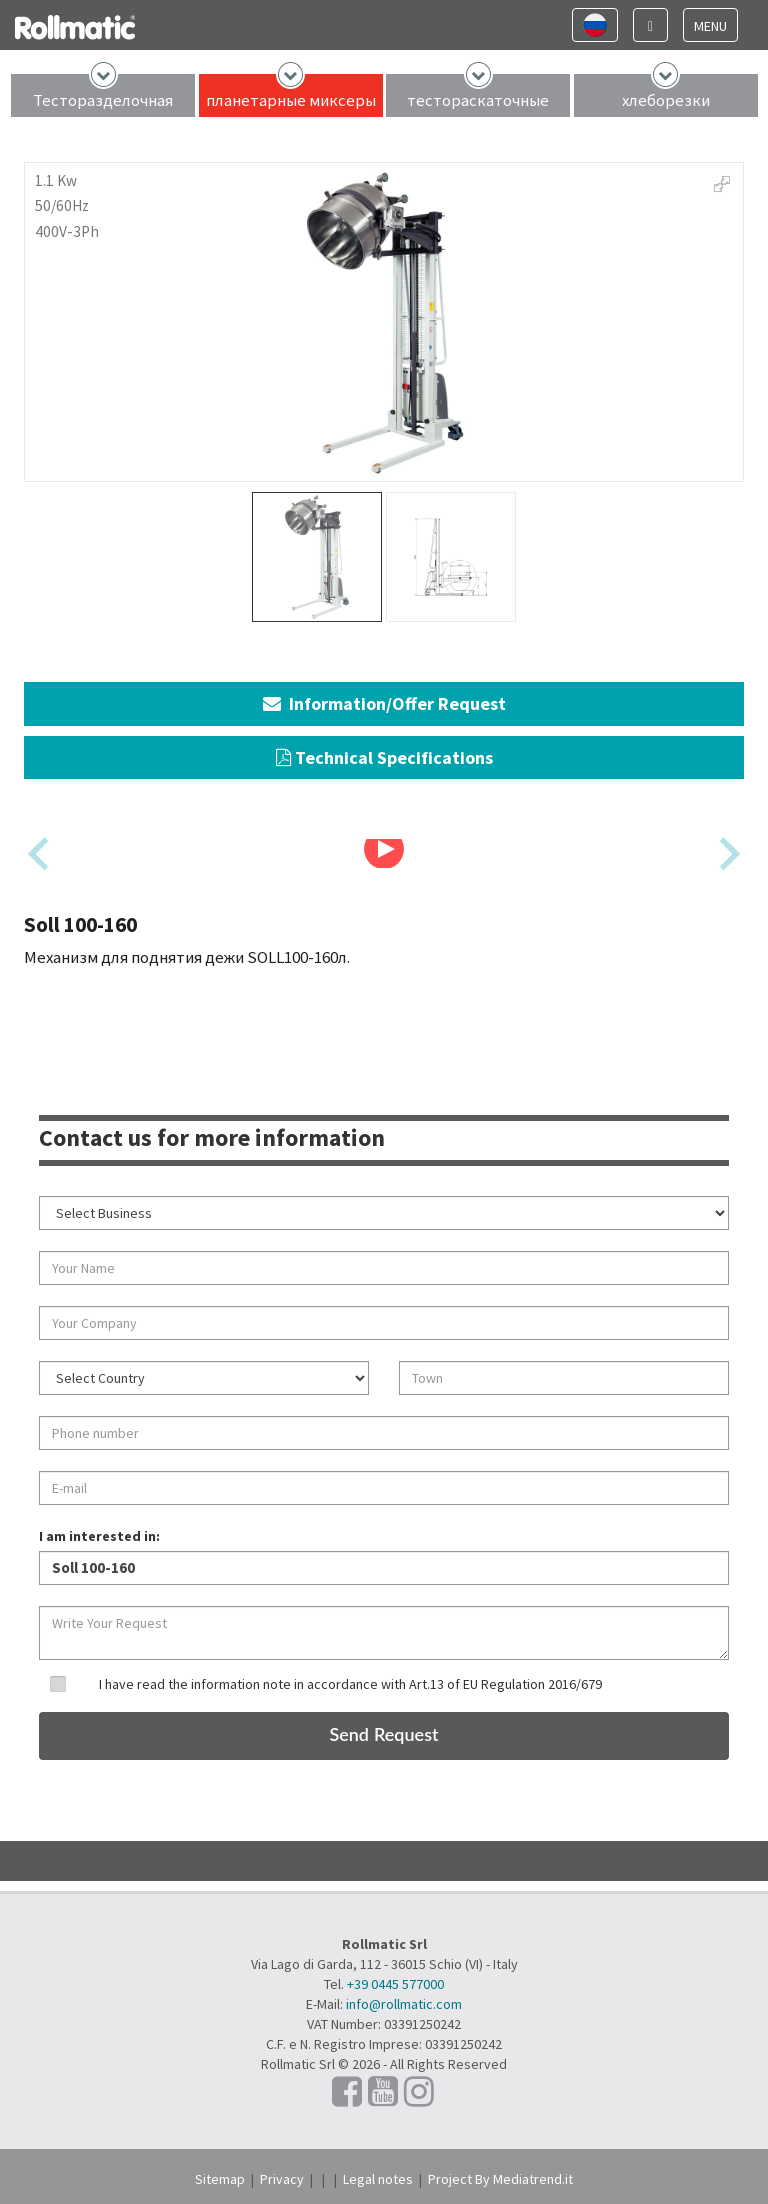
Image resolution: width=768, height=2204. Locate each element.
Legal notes (378, 2179)
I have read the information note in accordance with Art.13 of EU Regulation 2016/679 (350, 1684)
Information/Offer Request (384, 703)
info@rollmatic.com (404, 2004)
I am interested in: (99, 1536)
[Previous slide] (40, 853)
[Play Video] (384, 849)
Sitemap (220, 2179)
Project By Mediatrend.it (500, 2179)
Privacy (282, 2179)
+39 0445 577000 (395, 1984)
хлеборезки (666, 100)
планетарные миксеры (291, 100)
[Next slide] (727, 853)
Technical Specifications (384, 757)
